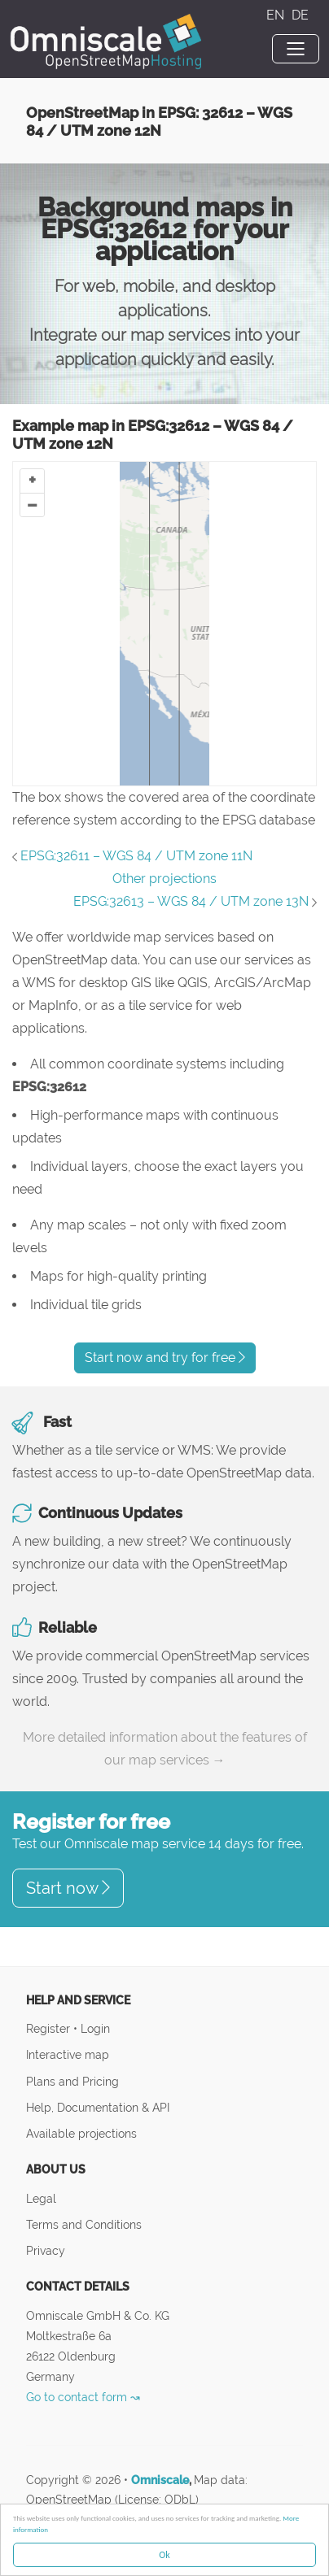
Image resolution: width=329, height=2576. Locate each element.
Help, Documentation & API (97, 2107)
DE (300, 15)
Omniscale (160, 2480)
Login (95, 2028)
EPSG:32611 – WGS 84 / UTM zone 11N (136, 856)
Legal (41, 2198)
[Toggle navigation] (295, 48)
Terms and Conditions (84, 2224)
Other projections (164, 878)
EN (276, 15)
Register (49, 2028)
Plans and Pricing (72, 2081)
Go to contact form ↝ (83, 2397)
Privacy (45, 2250)
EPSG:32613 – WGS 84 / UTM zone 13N (191, 901)
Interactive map (67, 2054)
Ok (164, 2555)
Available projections (81, 2133)
